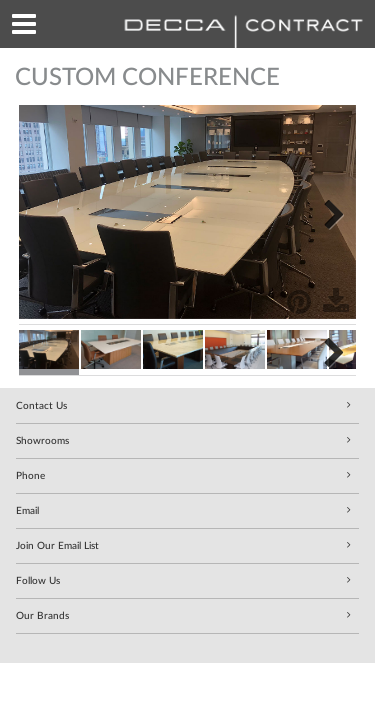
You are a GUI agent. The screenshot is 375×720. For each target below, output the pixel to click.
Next (326, 212)
